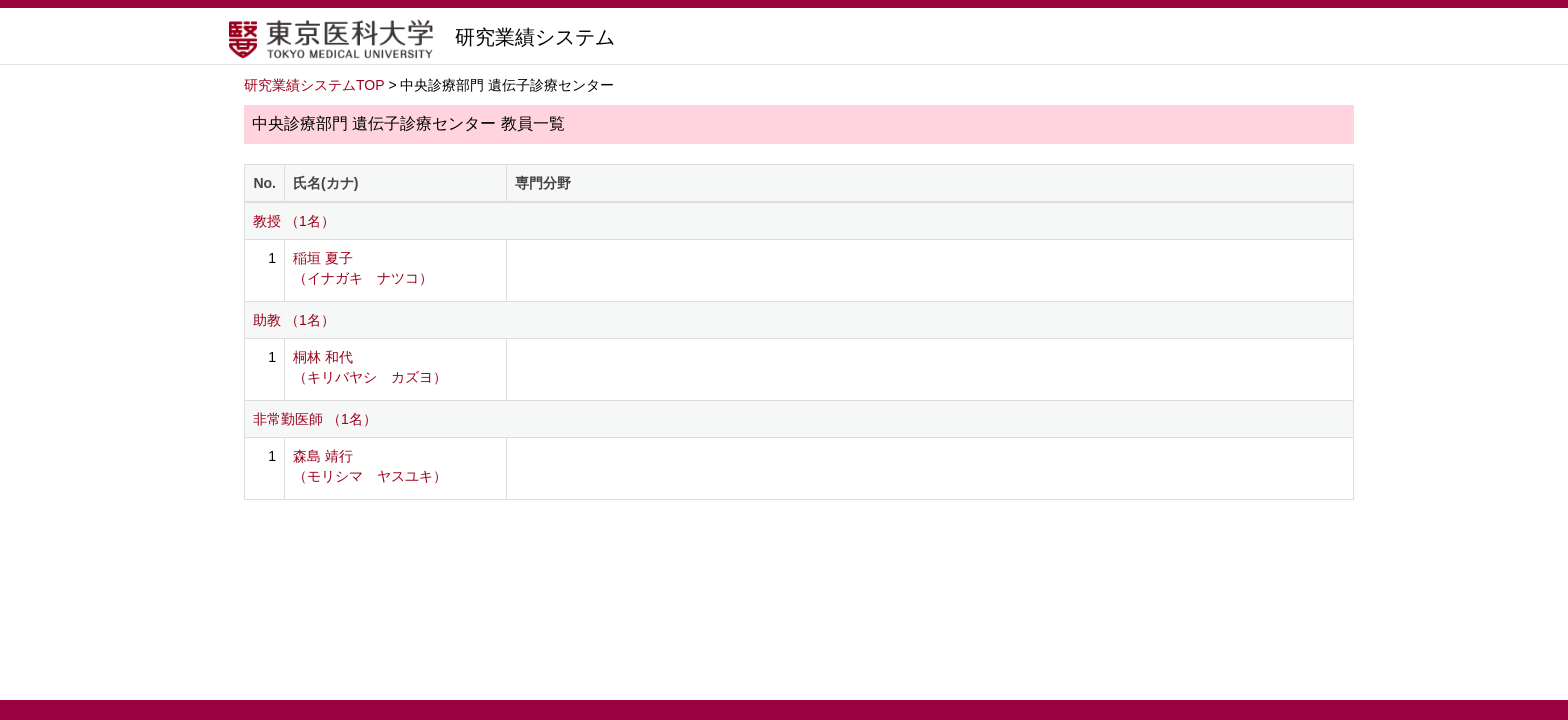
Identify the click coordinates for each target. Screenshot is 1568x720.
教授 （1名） (294, 221)
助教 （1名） (294, 320)
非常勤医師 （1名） (315, 419)
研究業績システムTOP (314, 85)
